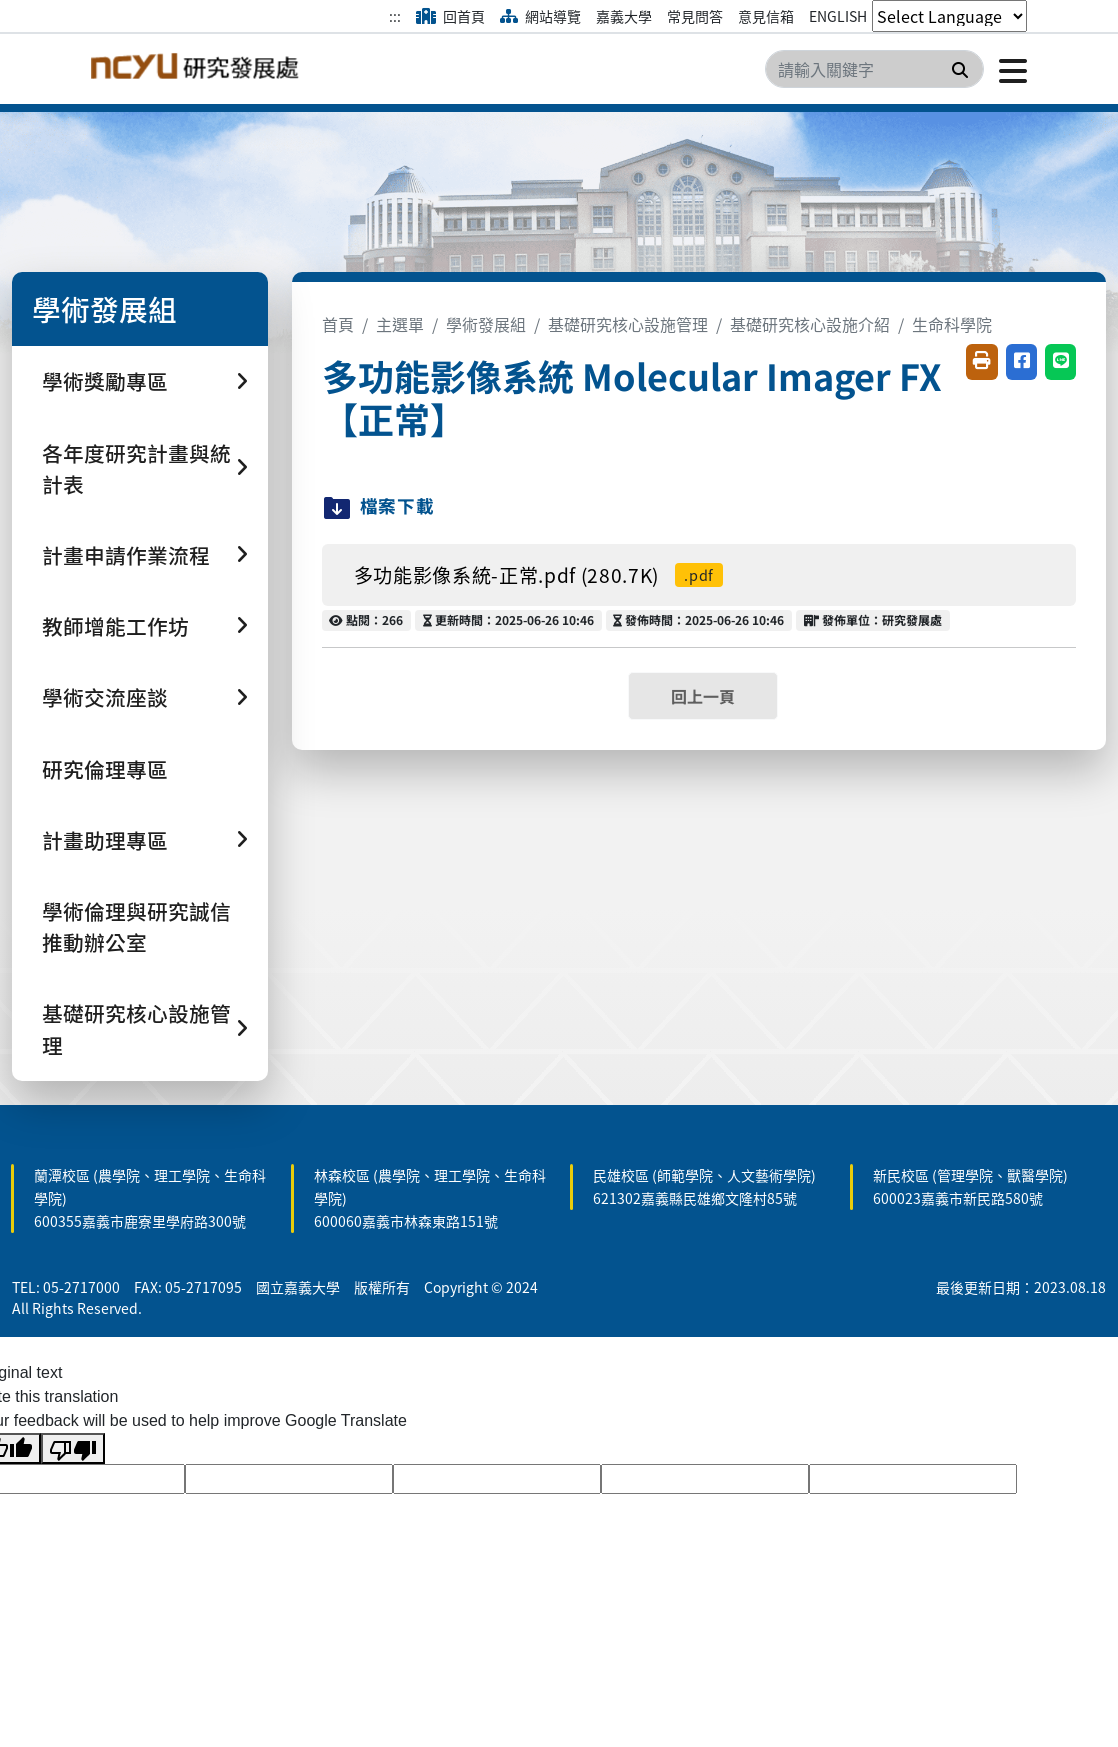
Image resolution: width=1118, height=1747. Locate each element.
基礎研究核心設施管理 (628, 324)
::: (395, 16)
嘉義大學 (624, 16)
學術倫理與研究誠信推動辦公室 (136, 926)
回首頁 (450, 16)
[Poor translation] (73, 1448)
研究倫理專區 (105, 769)
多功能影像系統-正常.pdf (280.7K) (539, 575)
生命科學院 (952, 324)
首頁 (338, 324)
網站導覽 (540, 16)
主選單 (400, 324)
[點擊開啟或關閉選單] (1005, 69)
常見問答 (695, 16)
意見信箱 (766, 16)
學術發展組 (486, 324)
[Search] (874, 69)
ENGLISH (838, 16)
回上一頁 (703, 696)
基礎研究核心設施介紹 (810, 324)
